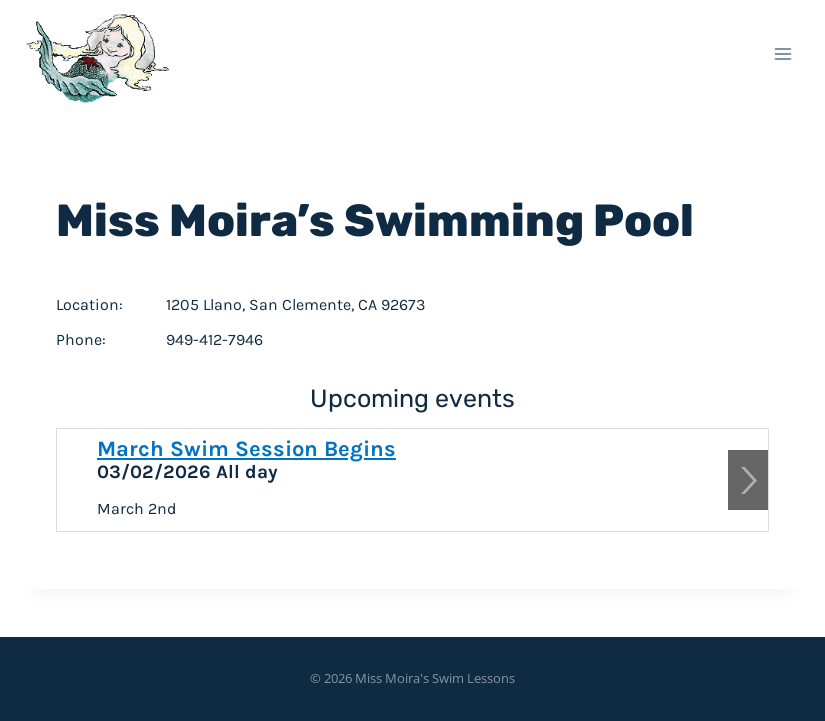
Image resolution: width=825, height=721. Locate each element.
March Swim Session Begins (246, 449)
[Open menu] (782, 53)
